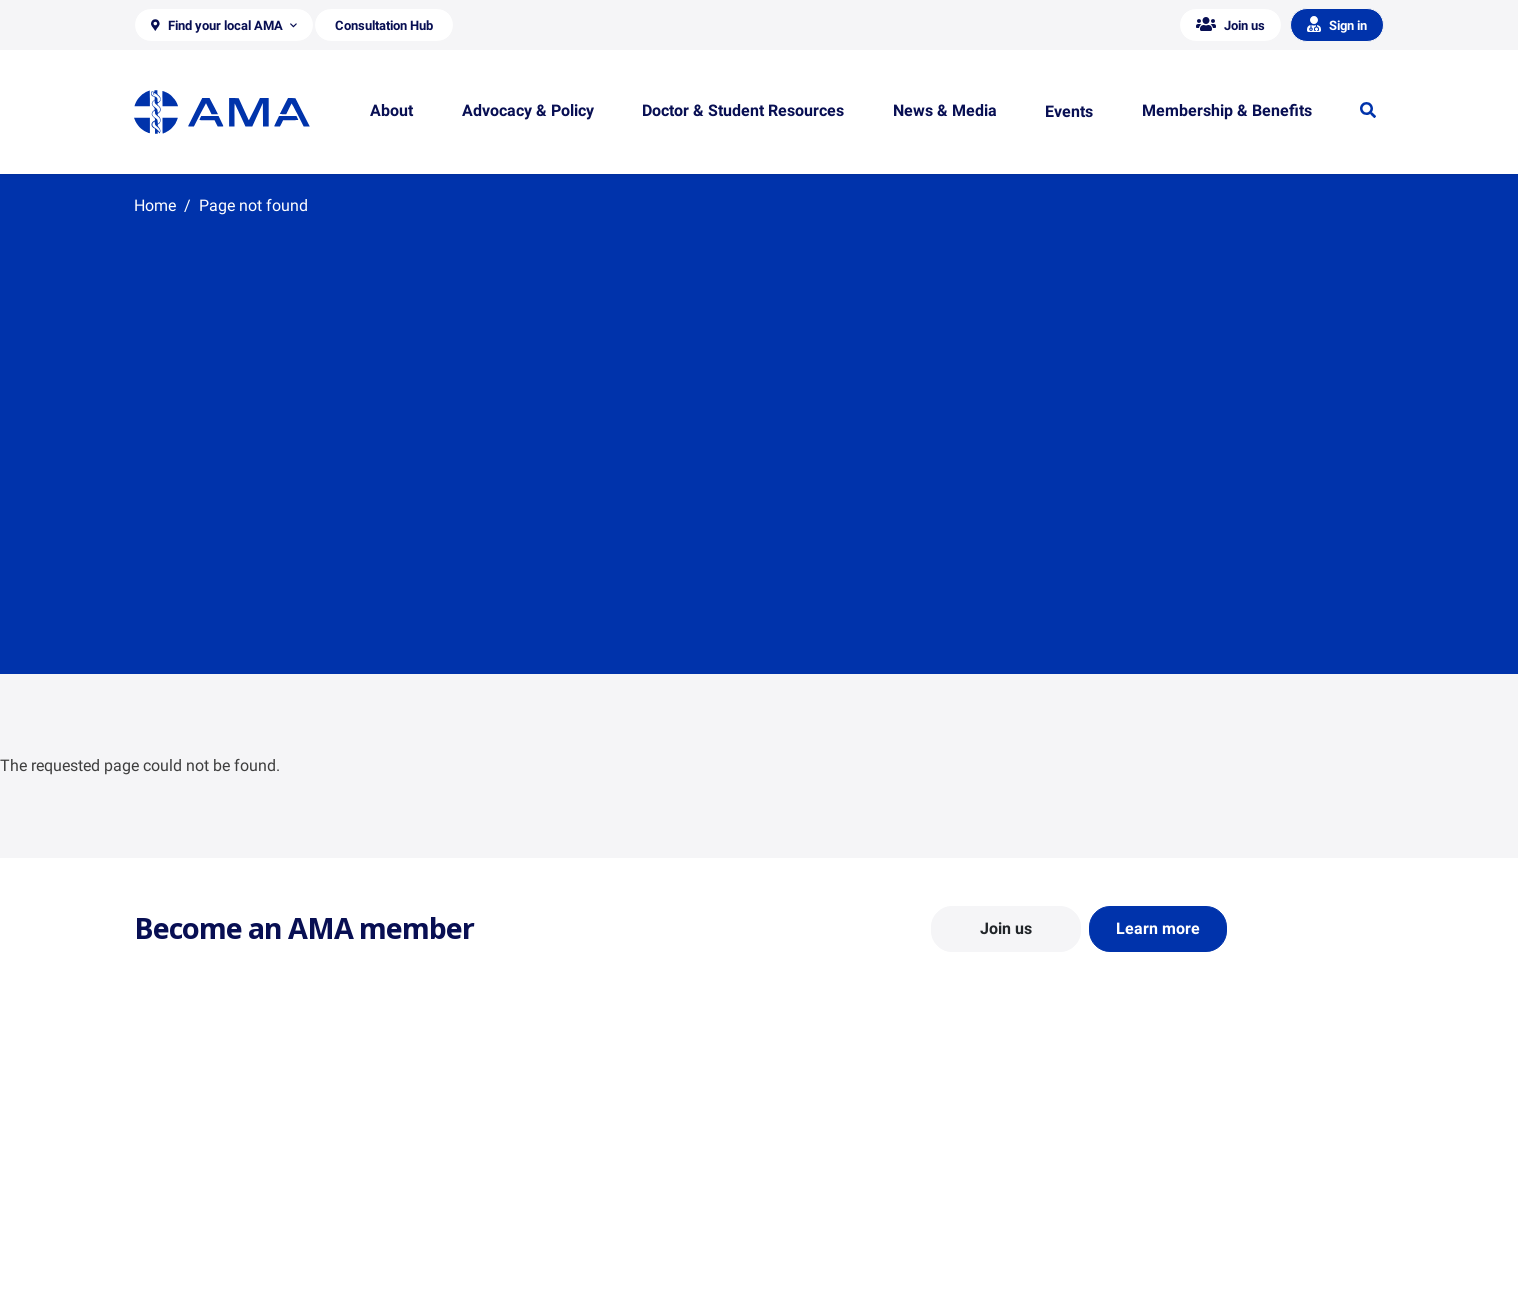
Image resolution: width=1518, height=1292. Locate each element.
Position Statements (517, 1153)
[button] (224, 25)
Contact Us (168, 1182)
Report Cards (495, 1182)
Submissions (493, 1240)
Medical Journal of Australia (1181, 1211)
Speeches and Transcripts (1173, 1240)
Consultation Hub (508, 1269)
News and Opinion (1150, 1182)
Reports (478, 1211)
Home (155, 205)
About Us (162, 1153)
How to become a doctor (850, 1230)
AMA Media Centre (1151, 1153)
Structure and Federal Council (225, 1211)
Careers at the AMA (194, 1240)
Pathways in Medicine (841, 1259)
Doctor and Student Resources (868, 1201)
